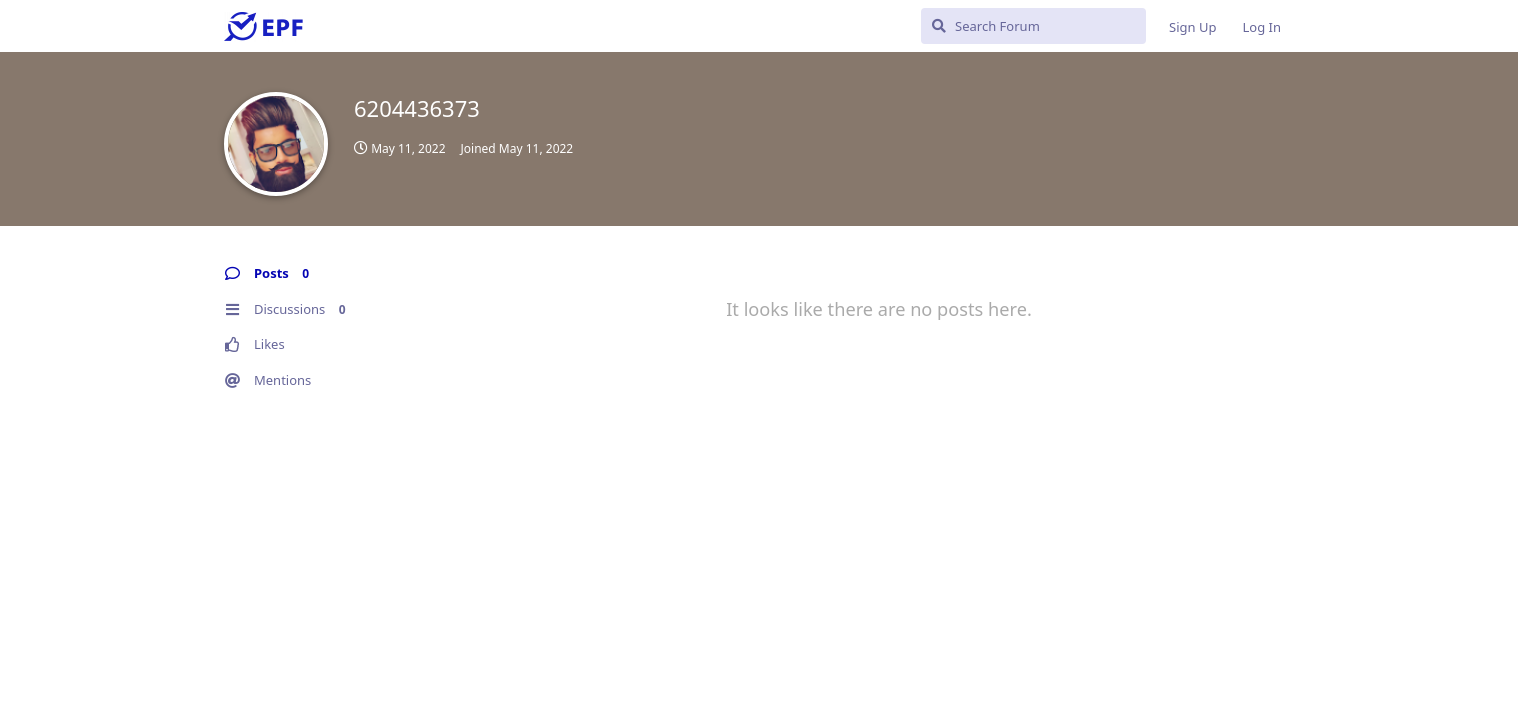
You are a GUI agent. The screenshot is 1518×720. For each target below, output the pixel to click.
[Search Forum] (1033, 26)
